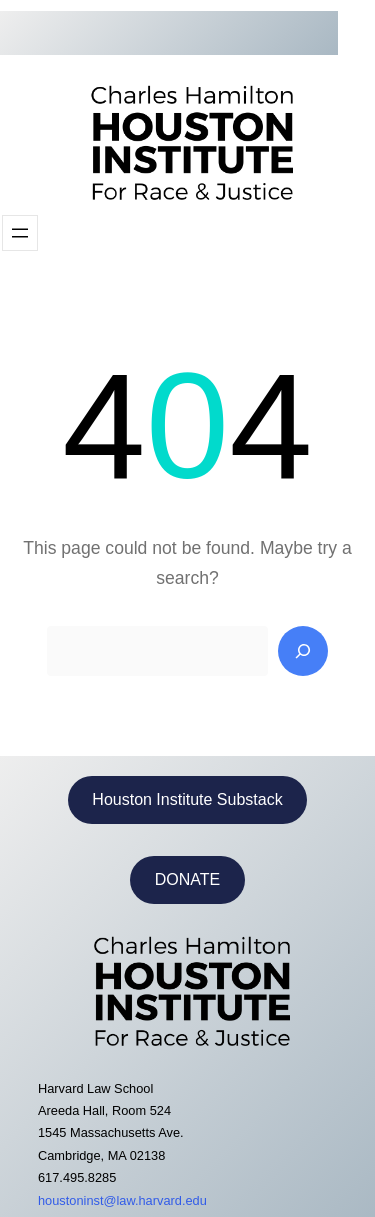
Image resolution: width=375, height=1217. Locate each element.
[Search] (303, 651)
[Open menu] (20, 233)
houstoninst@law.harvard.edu (122, 1200)
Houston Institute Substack (187, 799)
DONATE (187, 879)
